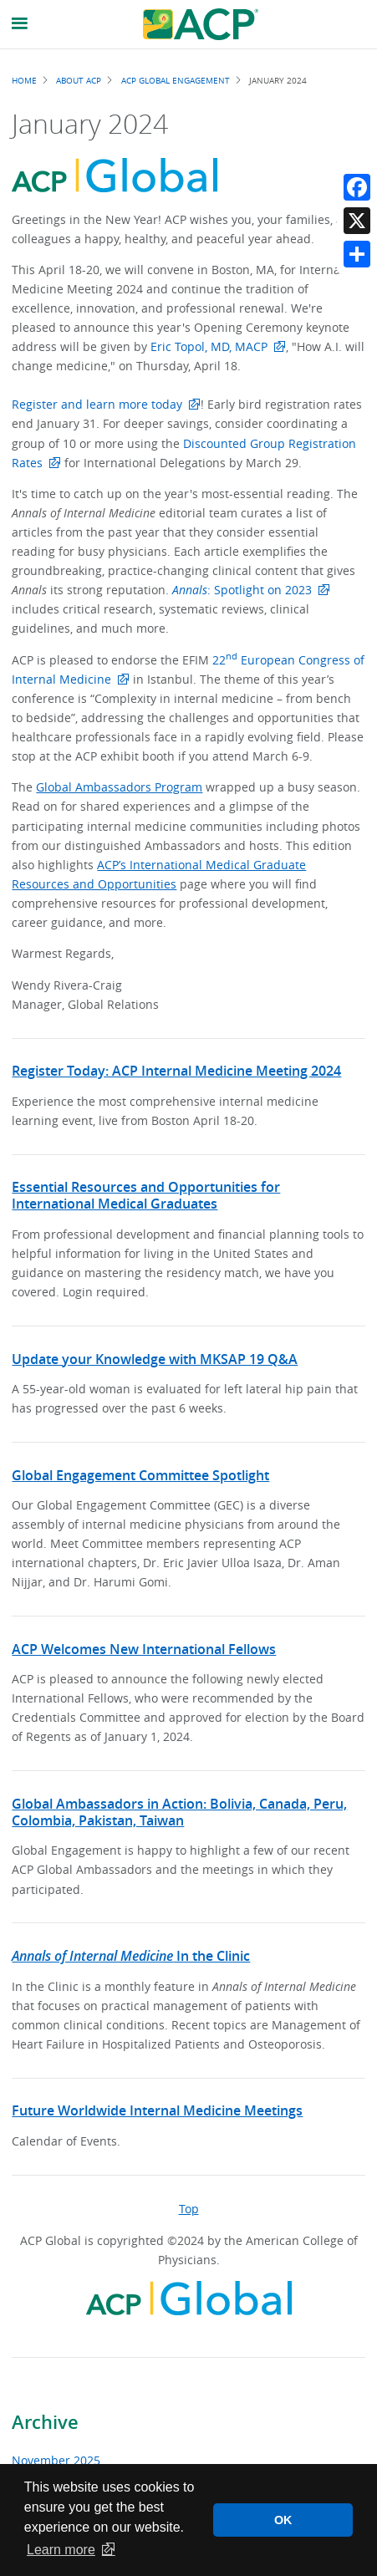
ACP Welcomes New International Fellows (144, 1649)
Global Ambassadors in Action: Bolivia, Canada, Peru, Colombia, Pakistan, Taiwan (179, 1812)
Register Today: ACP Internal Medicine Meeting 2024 (176, 1070)
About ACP (78, 80)
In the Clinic (131, 1956)
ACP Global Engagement (175, 80)
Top (189, 2209)
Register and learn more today (97, 404)
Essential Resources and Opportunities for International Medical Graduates (146, 1195)
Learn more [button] (61, 2550)
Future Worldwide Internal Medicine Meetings (157, 2110)
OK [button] (283, 2520)
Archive (45, 2422)
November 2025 (56, 2460)
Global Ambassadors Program (119, 787)
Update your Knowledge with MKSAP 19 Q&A (155, 1359)
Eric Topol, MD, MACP (208, 346)
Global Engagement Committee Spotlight (140, 1475)
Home (24, 80)
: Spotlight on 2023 (242, 590)
